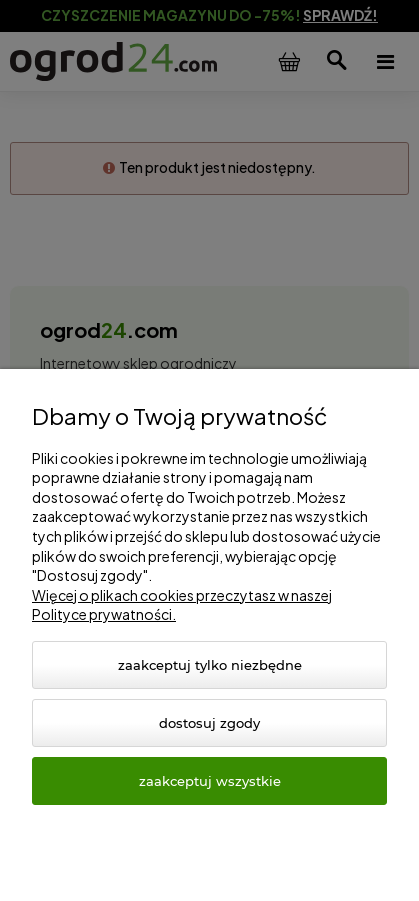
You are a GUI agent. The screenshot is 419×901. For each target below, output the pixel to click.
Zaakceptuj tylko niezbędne (210, 665)
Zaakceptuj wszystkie (210, 781)
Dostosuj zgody (209, 723)
